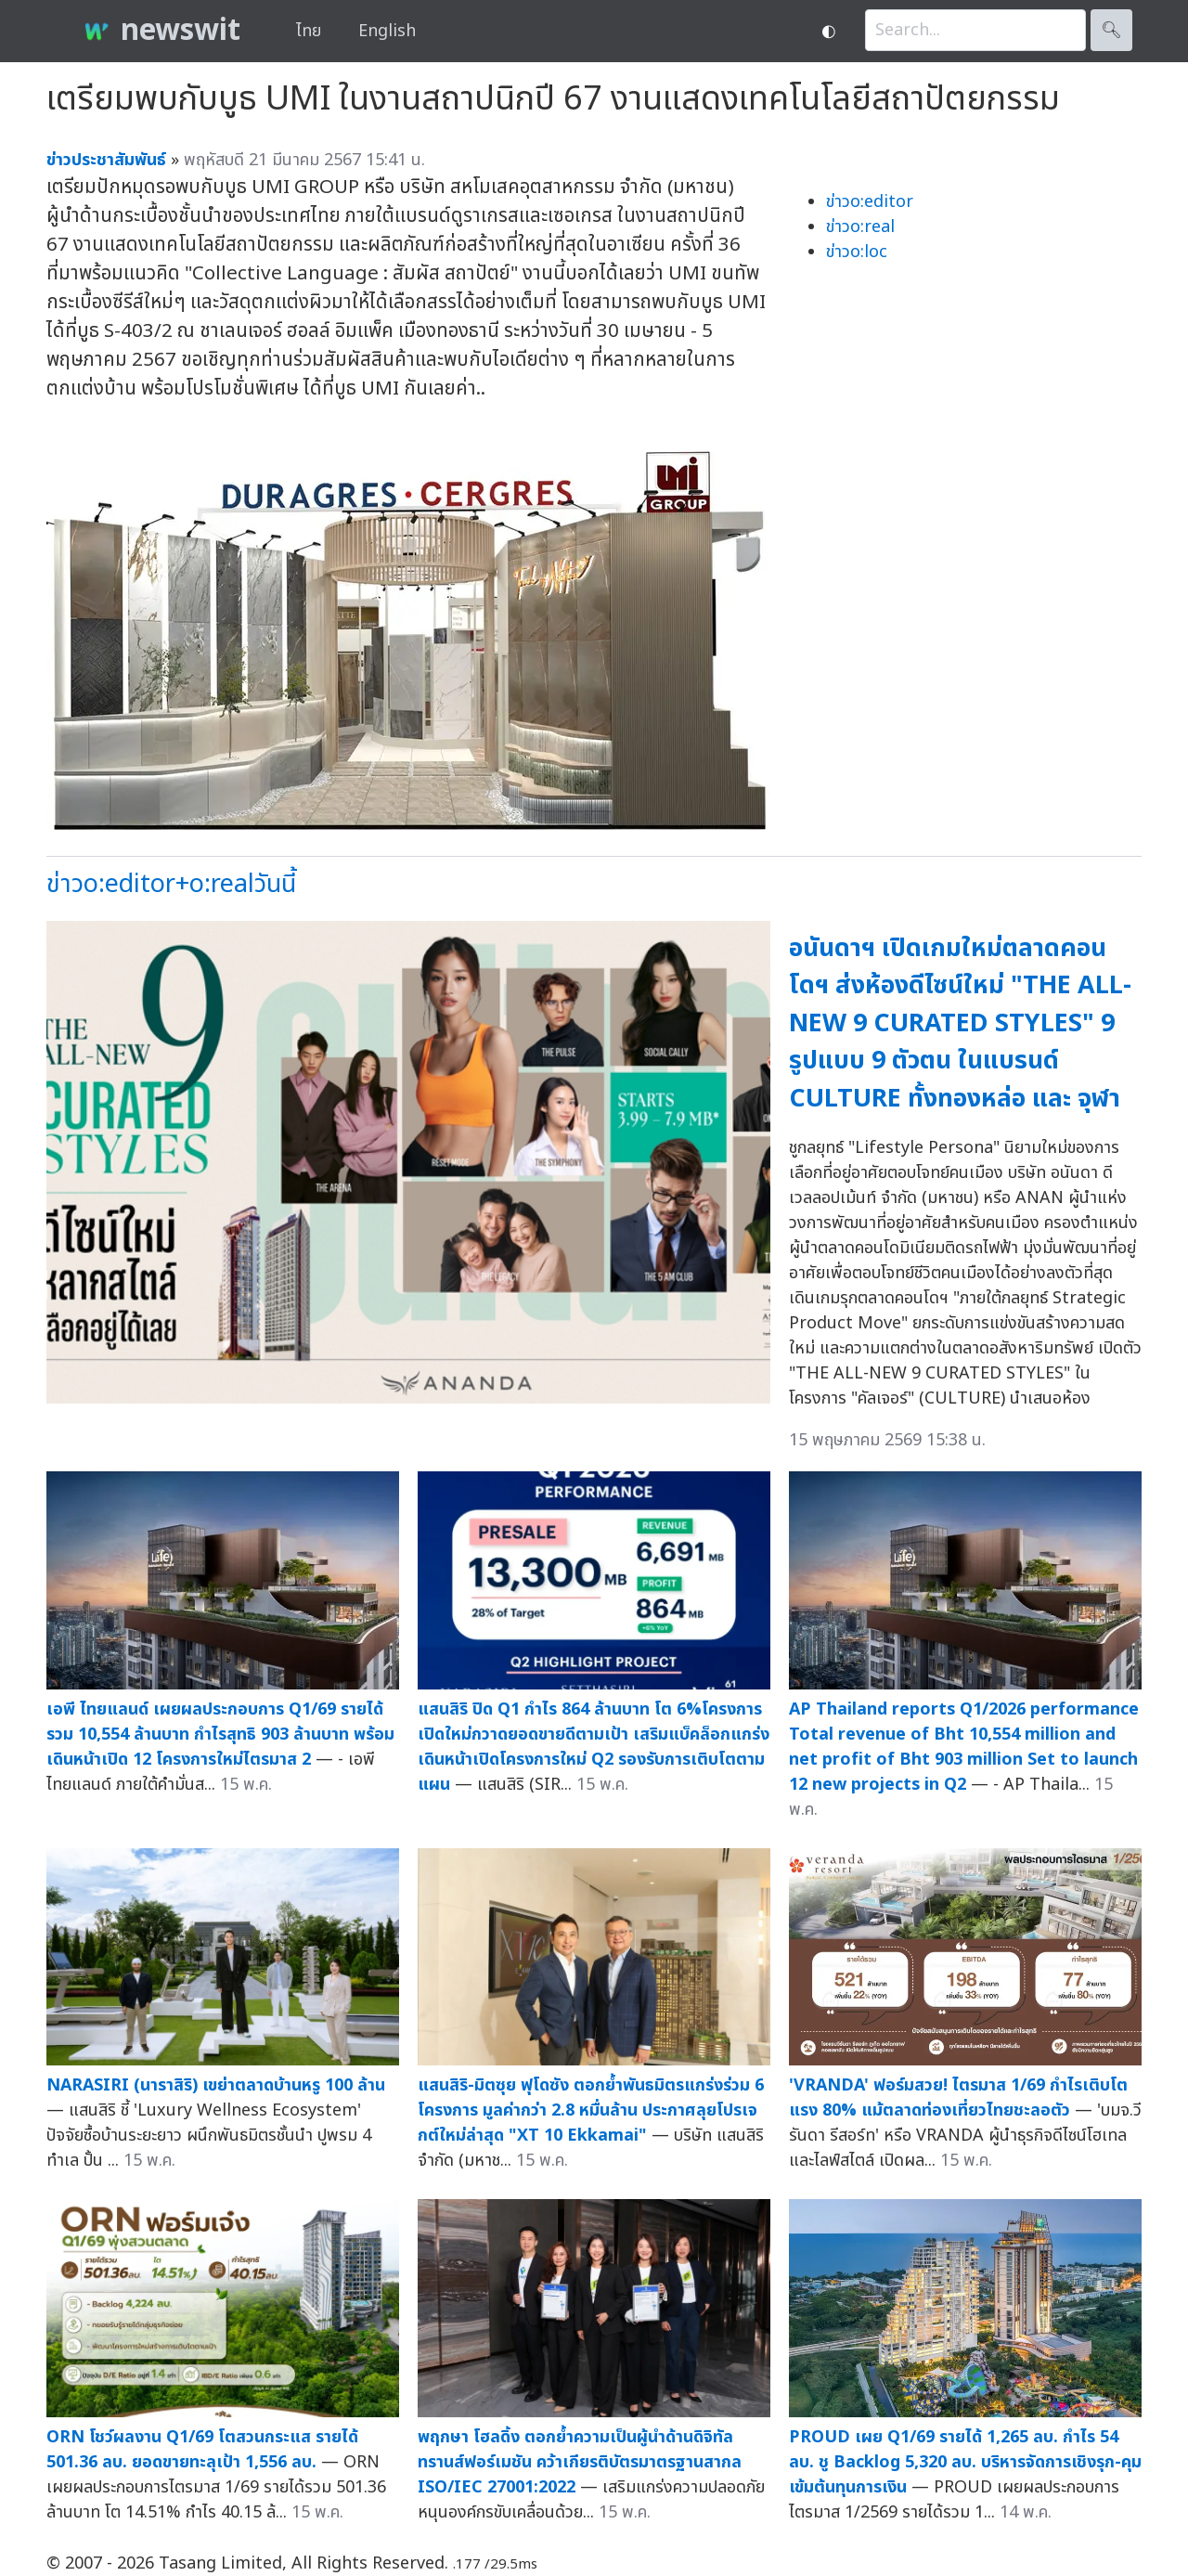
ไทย (308, 31)
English (387, 31)
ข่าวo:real (860, 226)
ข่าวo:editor (869, 201)
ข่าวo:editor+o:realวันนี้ (171, 884)
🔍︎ (1111, 30)
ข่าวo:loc (856, 252)
